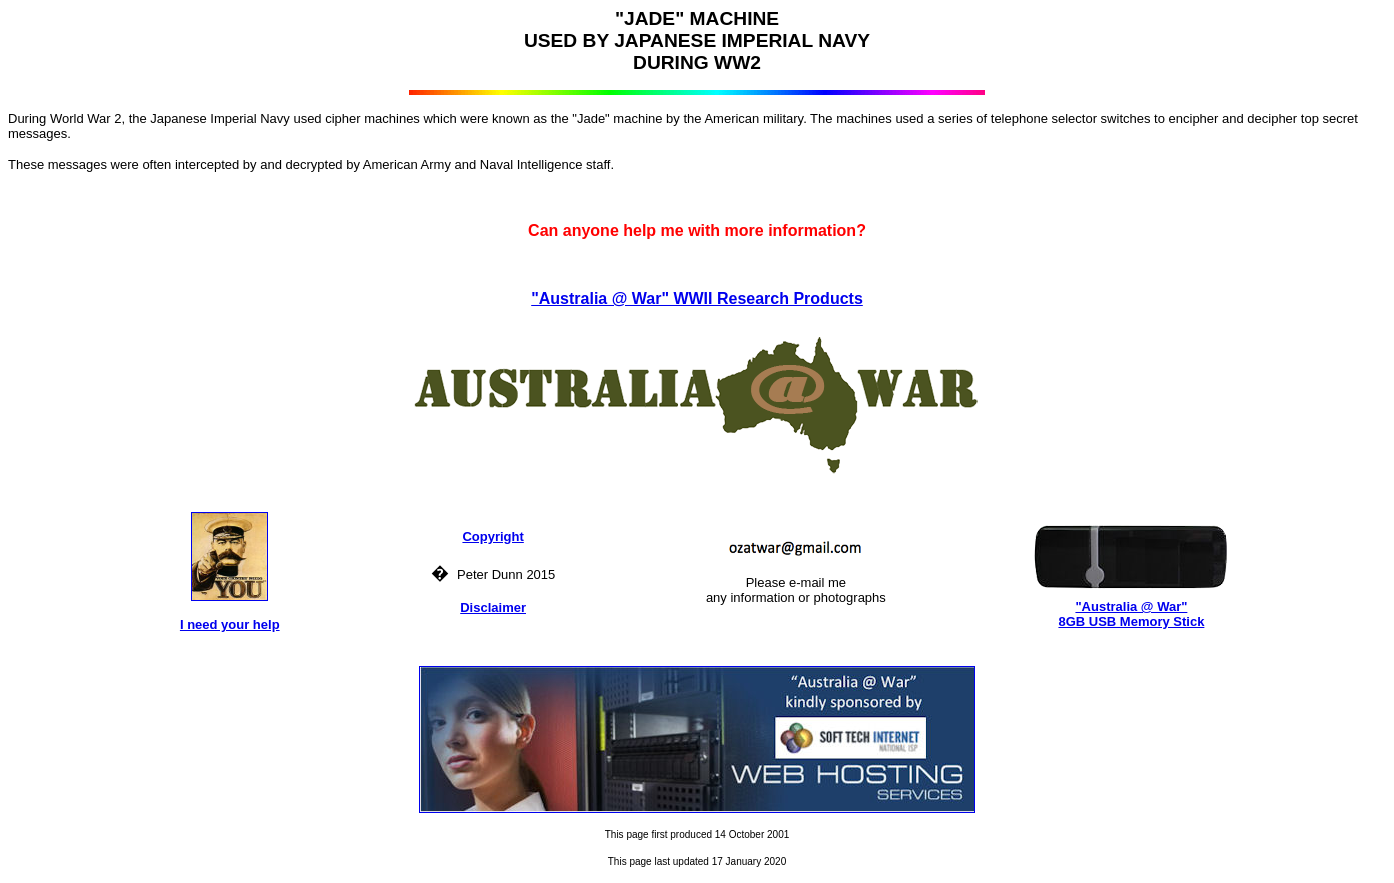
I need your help (230, 624)
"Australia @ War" (1131, 606)
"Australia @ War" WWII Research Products (697, 298)
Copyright (492, 536)
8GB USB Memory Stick (1131, 621)
